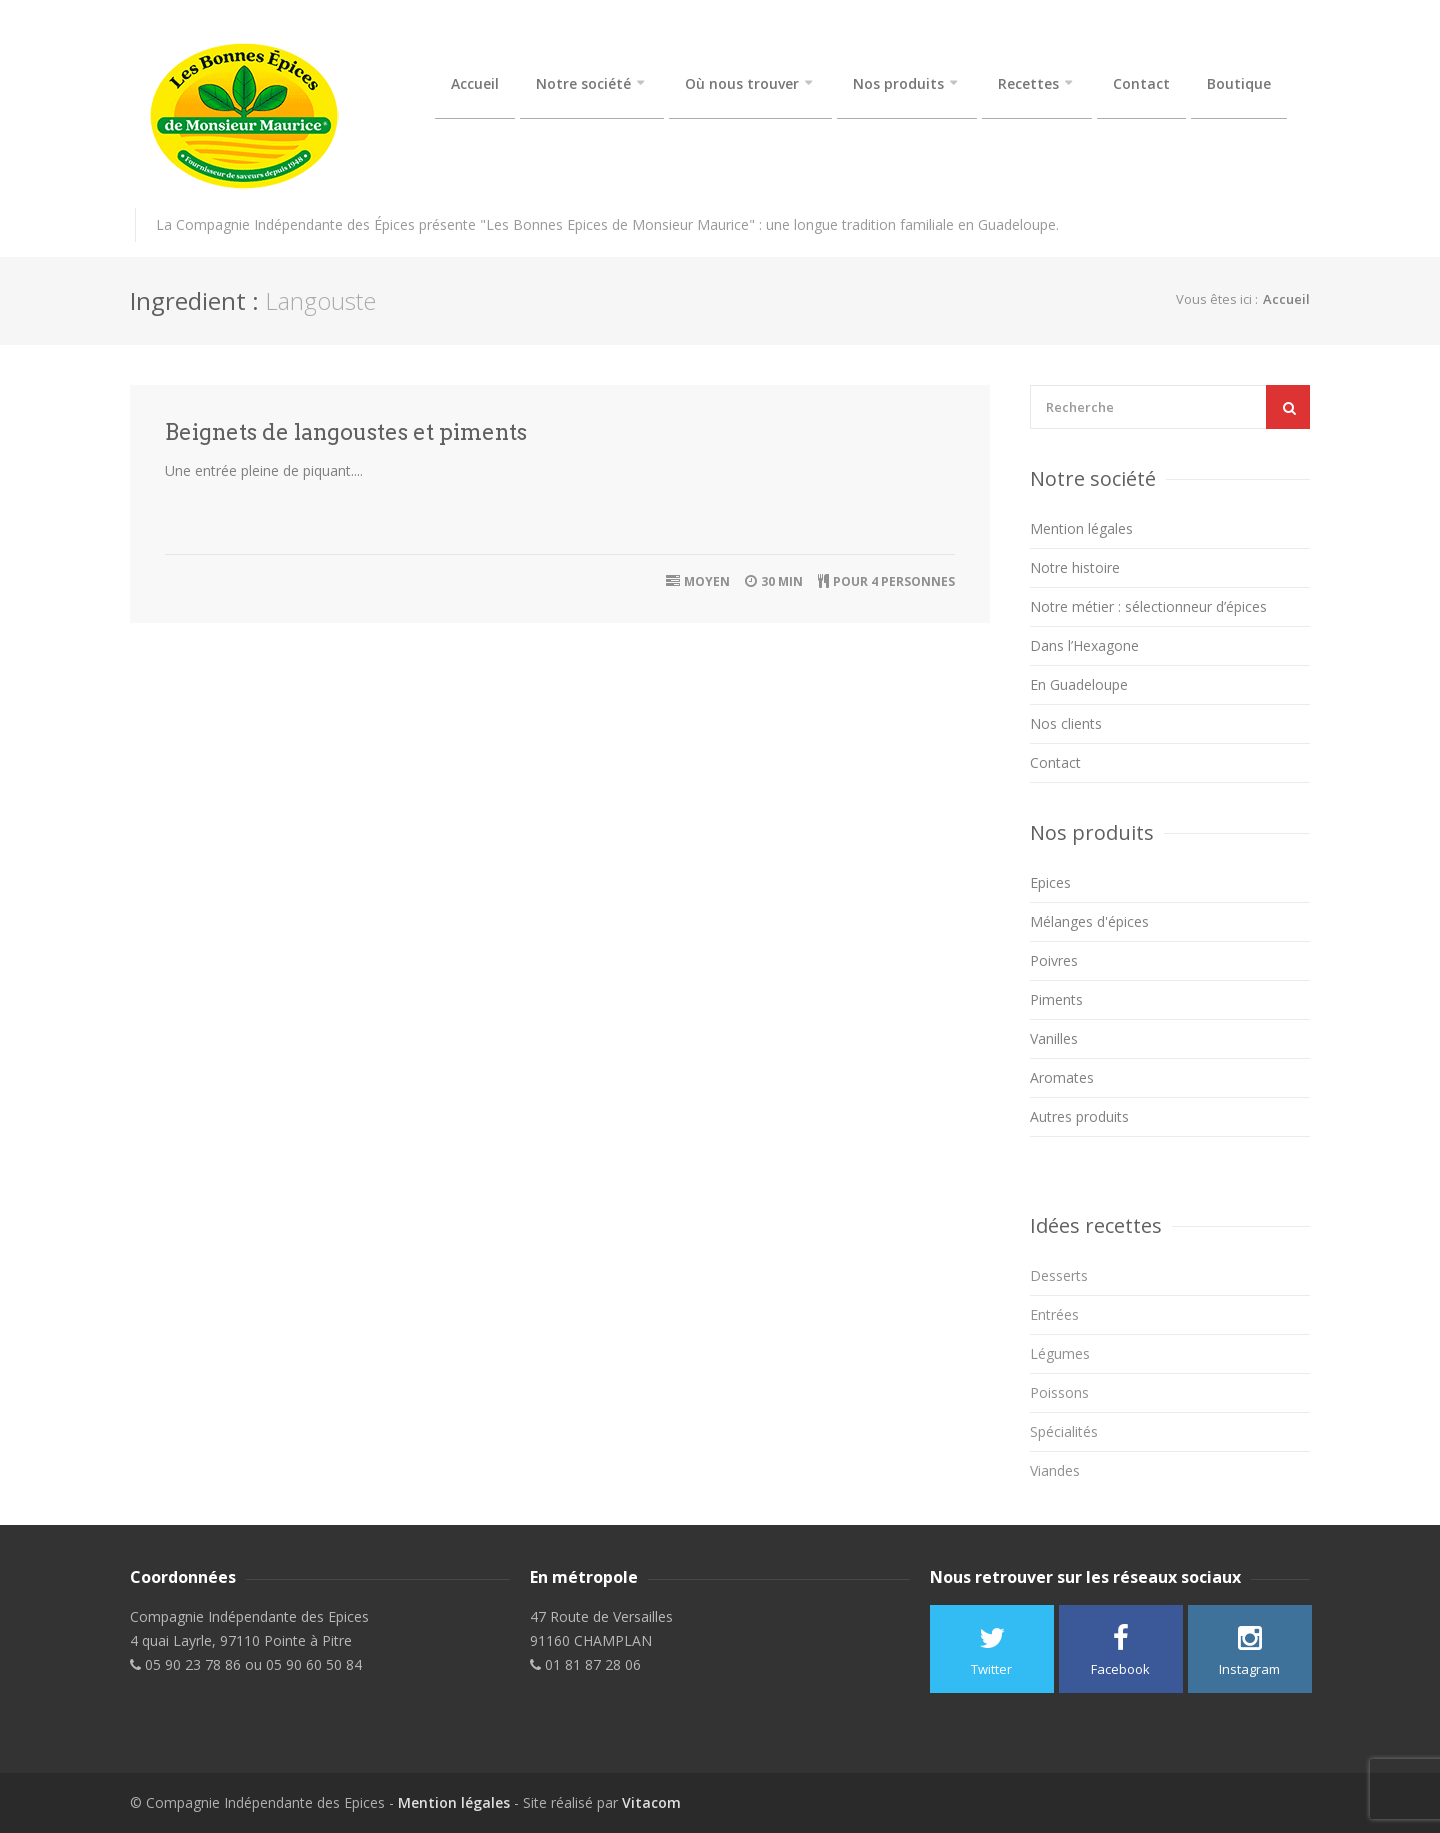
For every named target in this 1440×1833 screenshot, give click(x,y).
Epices (1050, 882)
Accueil (475, 84)
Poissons (1059, 1392)
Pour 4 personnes (894, 581)
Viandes (1055, 1470)
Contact (1141, 84)
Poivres (1054, 960)
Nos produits (898, 84)
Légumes (1060, 1353)
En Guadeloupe (1079, 684)
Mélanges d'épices (1089, 921)
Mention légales (1081, 528)
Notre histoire (1075, 567)
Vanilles (1054, 1038)
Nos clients (1066, 723)
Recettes (1028, 84)
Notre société (583, 84)
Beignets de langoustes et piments (346, 432)
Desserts (1059, 1275)
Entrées (1054, 1314)
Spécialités (1064, 1431)
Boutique (1239, 84)
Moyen (707, 581)
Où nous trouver (742, 84)
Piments (1056, 999)
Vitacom (651, 1802)
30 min (782, 581)
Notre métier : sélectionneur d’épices (1148, 606)
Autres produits (1079, 1116)
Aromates (1062, 1077)
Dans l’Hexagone (1084, 645)
